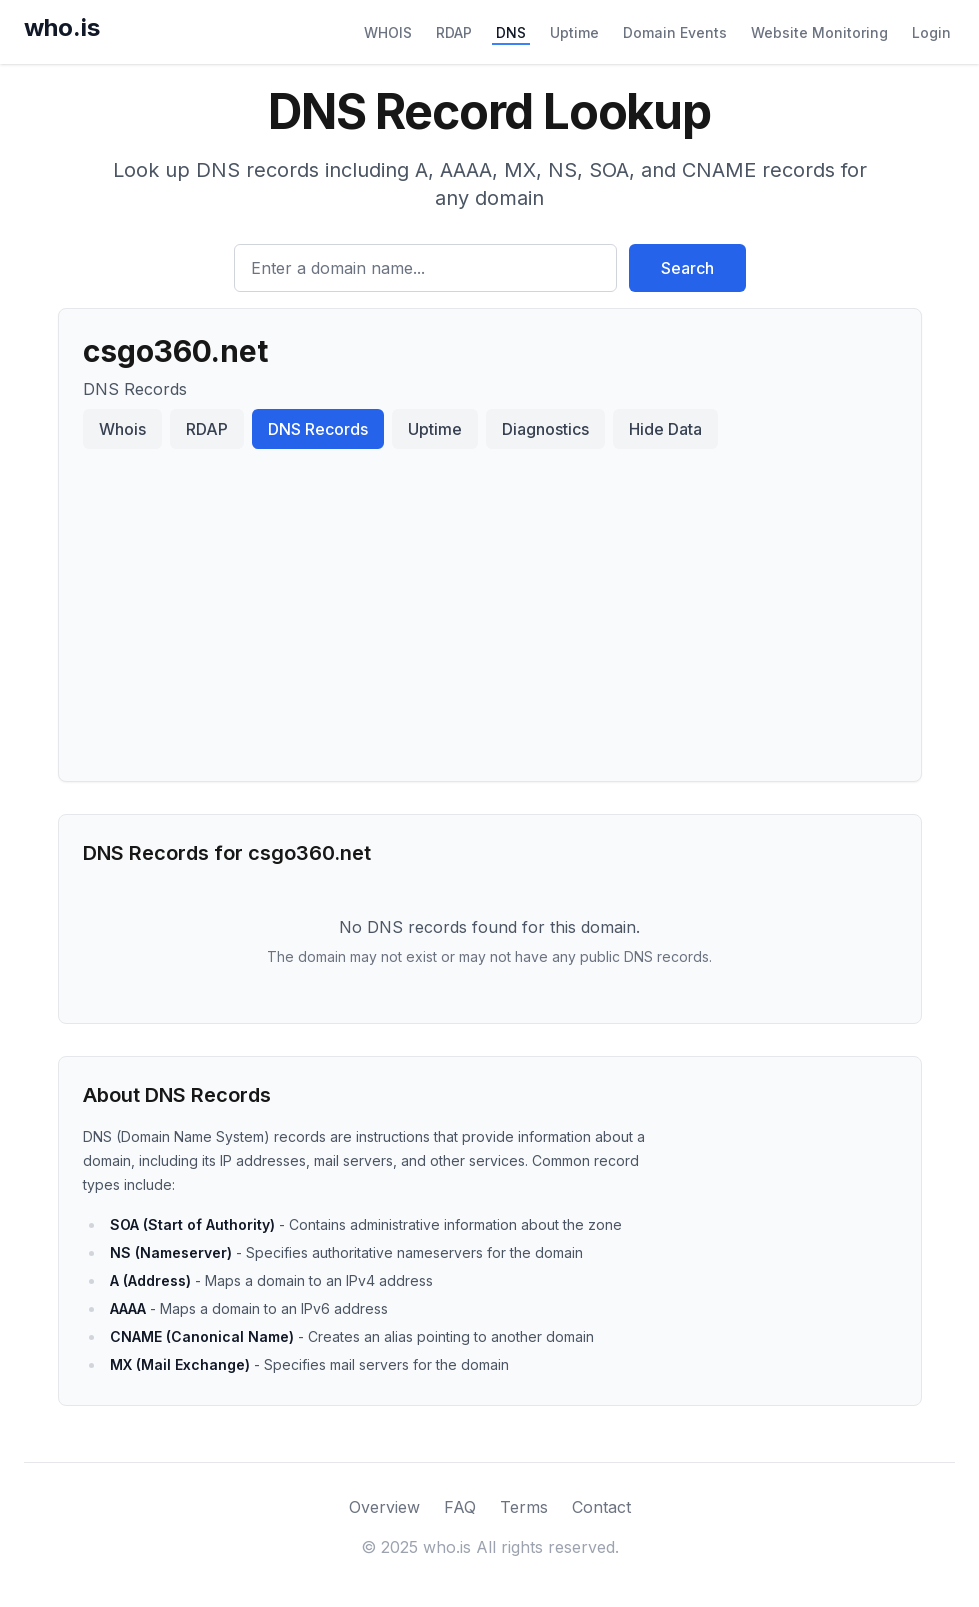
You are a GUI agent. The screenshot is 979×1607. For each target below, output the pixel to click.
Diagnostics (545, 429)
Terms (524, 1507)
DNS (511, 32)
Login (931, 32)
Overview (384, 1507)
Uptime (574, 32)
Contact (601, 1507)
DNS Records (318, 429)
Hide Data (665, 429)
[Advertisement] (490, 607)
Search (687, 268)
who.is (62, 27)
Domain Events (675, 32)
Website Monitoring (819, 32)
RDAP (454, 32)
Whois (122, 429)
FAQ (460, 1507)
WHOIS (388, 32)
